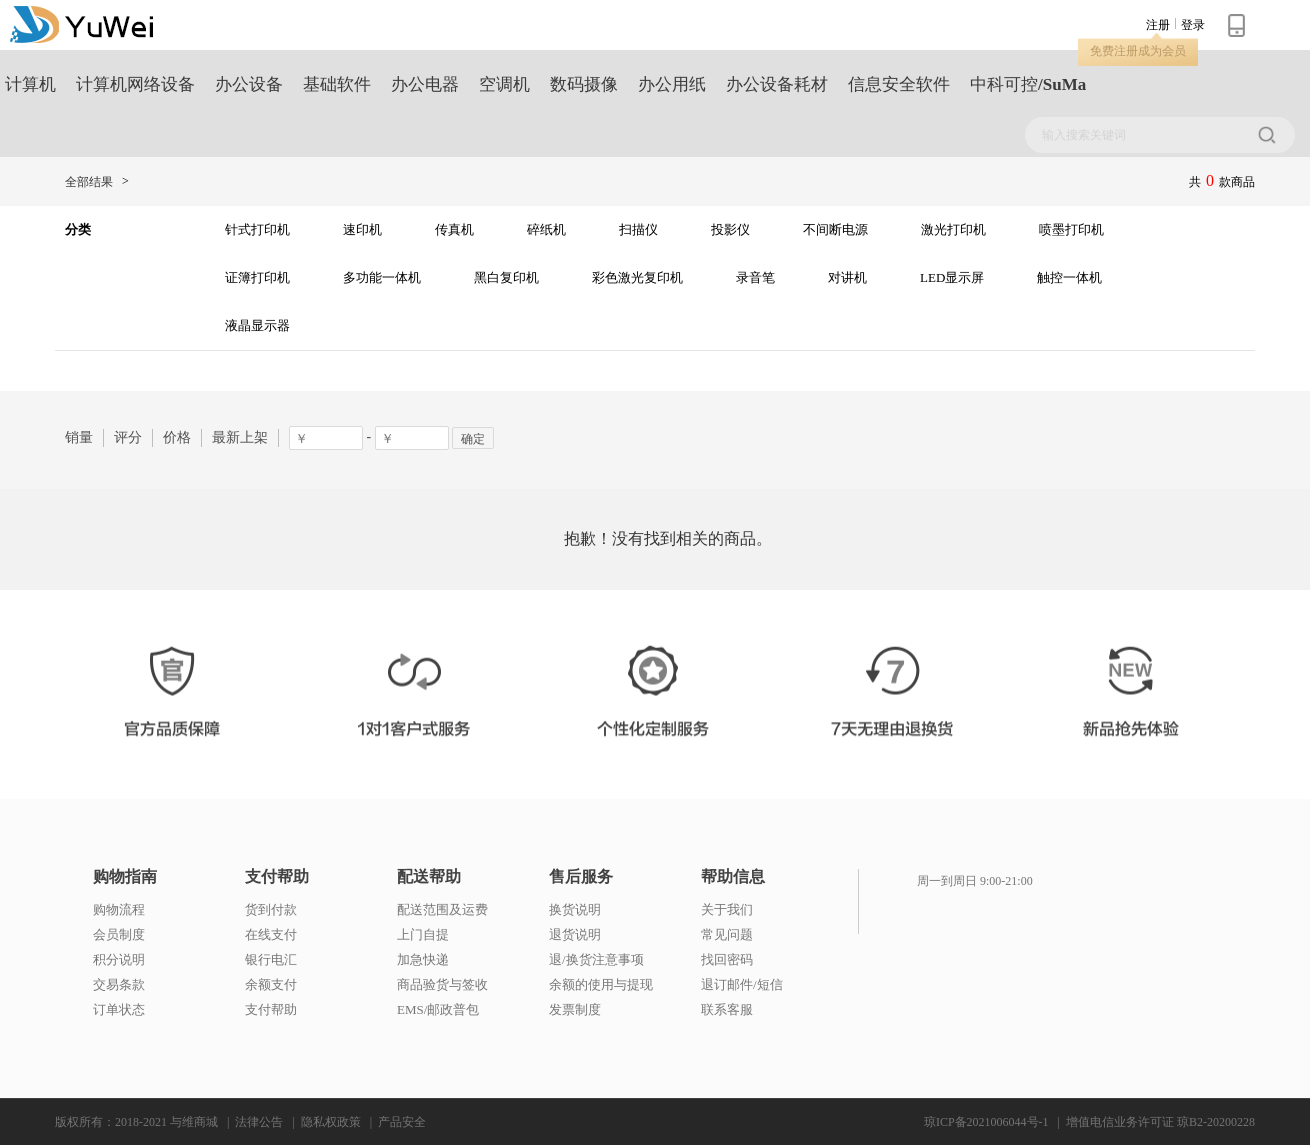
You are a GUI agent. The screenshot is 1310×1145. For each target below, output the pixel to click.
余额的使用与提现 (601, 984)
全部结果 (89, 182)
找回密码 (727, 959)
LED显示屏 (952, 277)
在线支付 (271, 934)
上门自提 (423, 934)
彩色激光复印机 (637, 277)
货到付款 (271, 909)
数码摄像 (584, 84)
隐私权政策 (331, 1122)
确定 (473, 439)
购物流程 (119, 909)
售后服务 (581, 877)
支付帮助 (277, 877)
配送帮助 (429, 877)
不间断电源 (835, 229)
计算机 (30, 84)
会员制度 (119, 934)
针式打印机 (257, 229)
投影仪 (730, 229)
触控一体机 (1069, 277)
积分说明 (119, 959)
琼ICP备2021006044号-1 (986, 1122)
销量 (79, 437)
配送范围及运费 (442, 909)
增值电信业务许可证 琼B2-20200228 (1160, 1122)
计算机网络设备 (135, 84)
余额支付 (271, 984)
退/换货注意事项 (596, 959)
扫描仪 (638, 229)
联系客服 (727, 1009)
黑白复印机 (506, 277)
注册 (1158, 25)
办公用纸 (672, 84)
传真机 (454, 229)
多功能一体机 (382, 277)
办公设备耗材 (777, 84)
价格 (177, 437)
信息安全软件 (899, 84)
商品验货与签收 (442, 984)
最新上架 (240, 437)
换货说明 (575, 909)
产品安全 (402, 1122)
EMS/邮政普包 (438, 1009)
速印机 (362, 229)
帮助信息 (733, 877)
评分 (128, 437)
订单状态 (119, 1009)
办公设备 (249, 84)
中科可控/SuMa (1028, 84)
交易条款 (119, 984)
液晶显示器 (257, 325)
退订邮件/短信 (742, 984)
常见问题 (727, 934)
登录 (1193, 25)
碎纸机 (546, 229)
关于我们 (727, 909)
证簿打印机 (257, 277)
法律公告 (259, 1122)
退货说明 (575, 934)
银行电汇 (271, 959)
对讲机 (847, 277)
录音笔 (755, 277)
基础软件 (337, 84)
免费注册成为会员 (1138, 51)
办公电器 (425, 84)
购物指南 (125, 877)
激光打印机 (953, 229)
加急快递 (423, 959)
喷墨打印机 (1071, 229)
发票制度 (575, 1009)
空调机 (504, 84)
